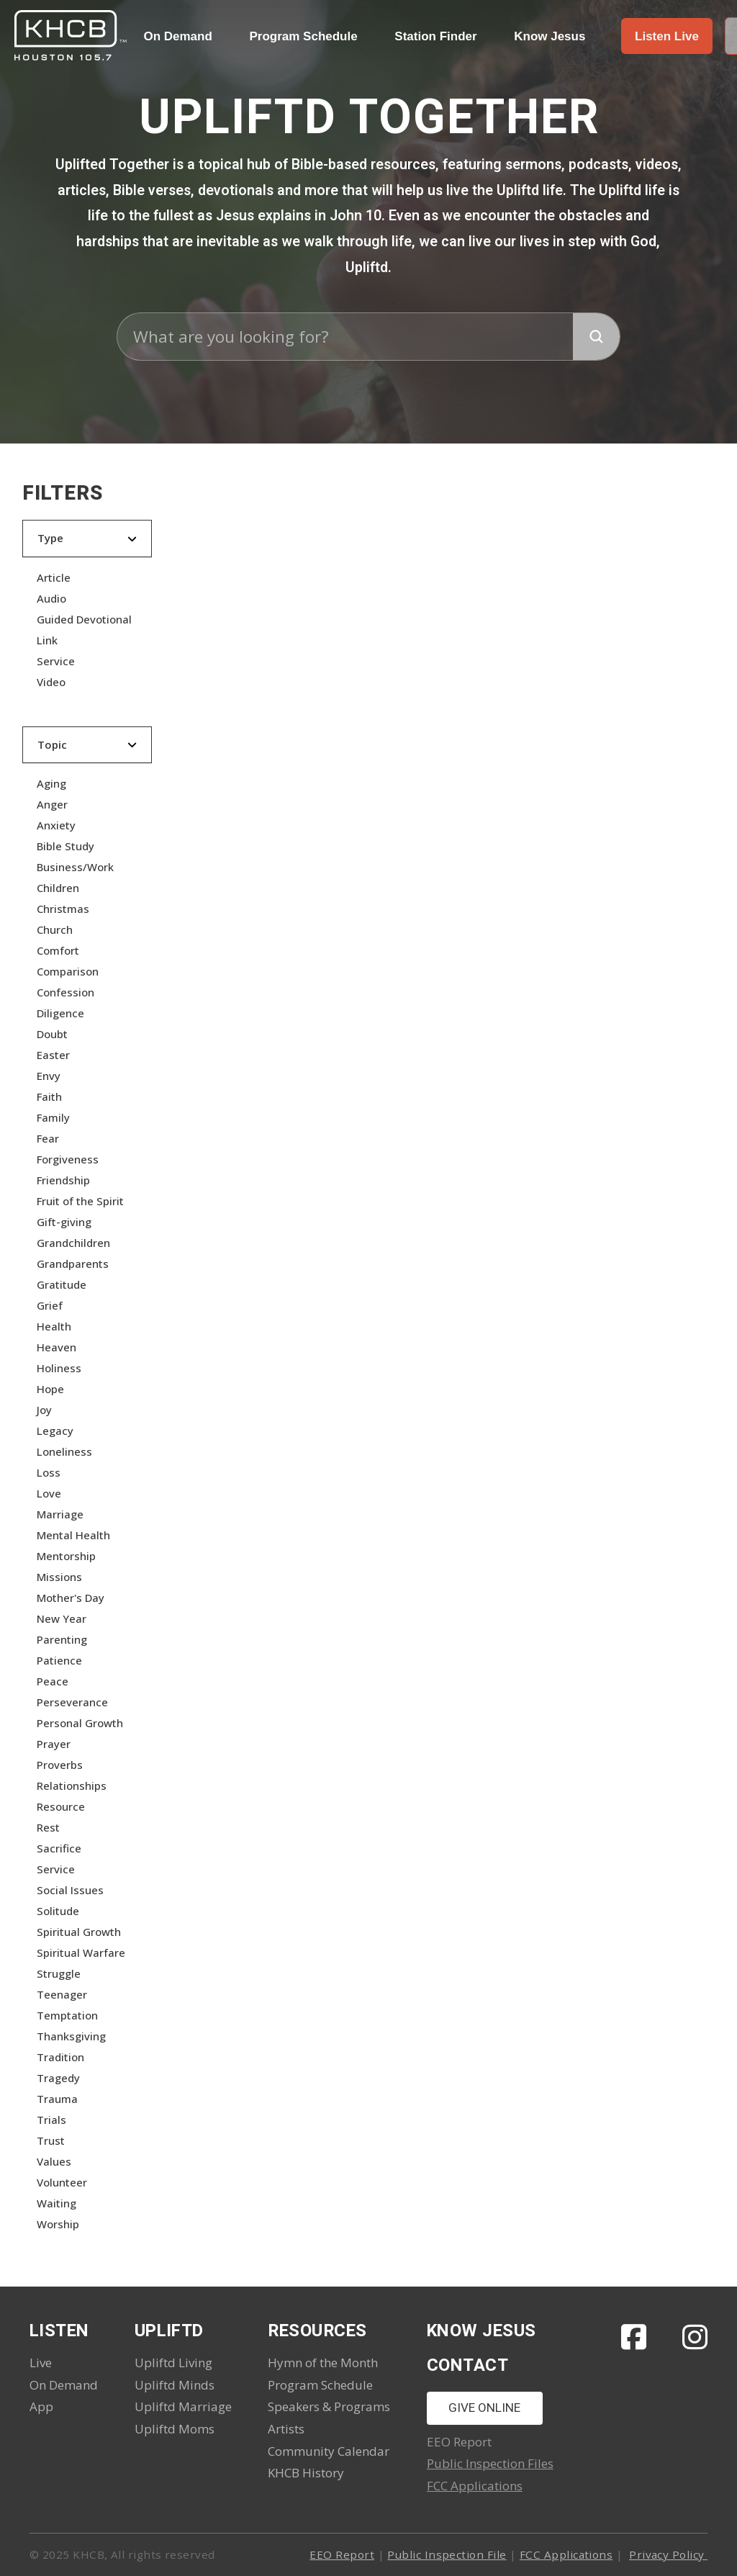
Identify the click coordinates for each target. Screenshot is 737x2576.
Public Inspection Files (490, 2463)
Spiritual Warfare (81, 1952)
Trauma (57, 2098)
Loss (48, 1472)
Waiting (56, 2203)
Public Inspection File (446, 2554)
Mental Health (73, 1535)
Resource (61, 1806)
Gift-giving (64, 1222)
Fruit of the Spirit (80, 1201)
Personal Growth (80, 1723)
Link (47, 640)
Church (55, 929)
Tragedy (58, 2078)
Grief (50, 1305)
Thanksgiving (71, 2036)
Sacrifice (59, 1848)
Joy (44, 1409)
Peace (52, 1681)
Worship (58, 2224)
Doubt (52, 1034)
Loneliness (64, 1451)
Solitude (58, 1911)
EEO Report (341, 2554)
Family (53, 1117)
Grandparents (73, 1263)
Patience (59, 1660)
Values (54, 2161)
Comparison (68, 971)
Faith (49, 1096)
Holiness (59, 1368)
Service (56, 661)
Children (58, 888)
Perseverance (72, 1702)
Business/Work (75, 867)
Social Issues (70, 1890)
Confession (65, 992)
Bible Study (65, 846)
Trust (51, 2140)
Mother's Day (70, 1597)
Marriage (60, 1514)
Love (49, 1493)
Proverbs (60, 1764)
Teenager (62, 1994)
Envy (48, 1075)
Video (51, 682)
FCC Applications (475, 2485)
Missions (59, 1577)
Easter (53, 1055)
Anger (52, 804)
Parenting (62, 1639)
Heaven (56, 1347)
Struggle (59, 1973)
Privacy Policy (668, 2554)
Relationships (72, 1785)
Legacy (55, 1430)
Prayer (54, 1744)
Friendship (63, 1180)
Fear (48, 1138)
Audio (51, 598)
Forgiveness (68, 1159)
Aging (51, 783)
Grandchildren (73, 1242)
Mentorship (66, 1556)
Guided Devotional (84, 619)
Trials (51, 2119)
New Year (61, 1618)
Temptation (67, 2015)
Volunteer (62, 2182)
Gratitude (61, 1284)
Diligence (60, 1013)
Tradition (60, 2057)
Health (54, 1326)
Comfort (58, 950)
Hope (50, 1389)
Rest (48, 1827)
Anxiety (56, 825)
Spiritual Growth (79, 1931)
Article (54, 577)
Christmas (63, 908)
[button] (667, 36)
